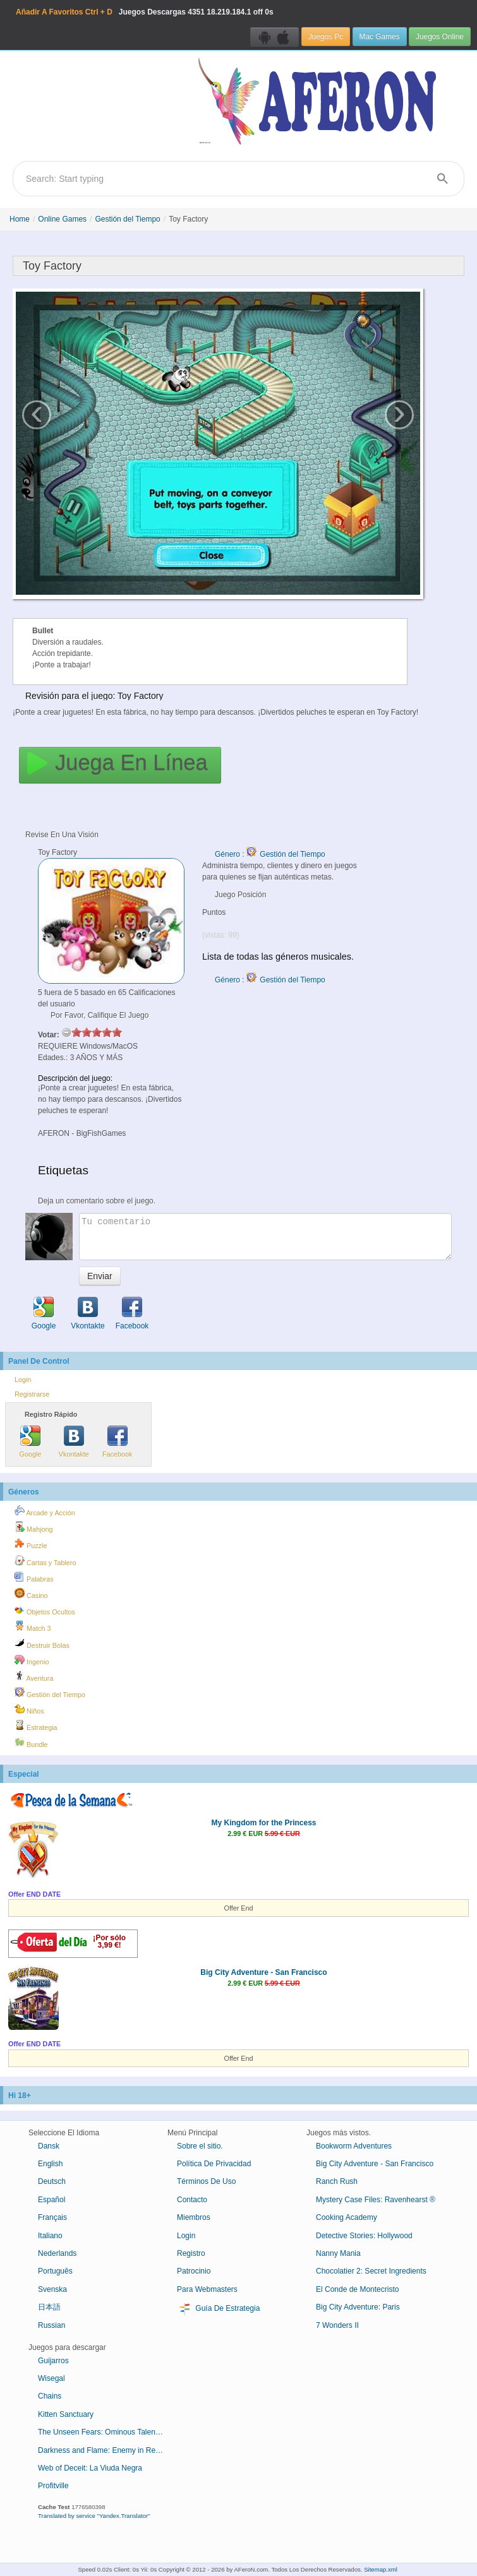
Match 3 (33, 1626)
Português (55, 2271)
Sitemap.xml (380, 2569)
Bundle (31, 1742)
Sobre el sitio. (200, 2146)
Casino (31, 1593)
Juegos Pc (326, 36)
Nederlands (57, 2253)
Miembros (193, 2217)
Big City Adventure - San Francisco (263, 1972)
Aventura (34, 1676)
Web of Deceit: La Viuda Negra (90, 2468)
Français (52, 2217)
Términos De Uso (206, 2181)
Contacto (192, 2199)
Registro (191, 2253)
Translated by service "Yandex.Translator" (94, 2515)
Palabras (34, 1577)
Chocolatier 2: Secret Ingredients (371, 2271)
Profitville (53, 2485)
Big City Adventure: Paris (358, 2307)
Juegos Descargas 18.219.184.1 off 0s (145, 12)
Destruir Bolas (42, 1643)
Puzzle (31, 1543)
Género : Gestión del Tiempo (270, 854)
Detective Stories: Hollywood (364, 2235)
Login (23, 1379)
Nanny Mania (338, 2253)
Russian (51, 2325)
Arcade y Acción (45, 1511)
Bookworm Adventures (354, 2146)
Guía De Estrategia (218, 2309)
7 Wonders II (337, 2325)
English (50, 2163)
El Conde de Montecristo (357, 2289)
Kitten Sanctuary (66, 2414)
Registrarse (32, 1394)
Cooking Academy (346, 2217)
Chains (49, 2396)
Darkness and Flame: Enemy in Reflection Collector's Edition (106, 2450)
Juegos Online (440, 36)
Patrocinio (193, 2271)
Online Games (62, 219)
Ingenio (32, 1660)
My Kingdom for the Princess (263, 1822)
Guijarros (53, 2360)
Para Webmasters (207, 2289)
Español (51, 2199)
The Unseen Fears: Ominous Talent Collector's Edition (106, 2432)
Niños (29, 1709)
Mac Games (379, 36)
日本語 (49, 2307)
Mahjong (33, 1527)
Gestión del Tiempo (127, 219)
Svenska (52, 2289)
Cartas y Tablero (45, 1560)
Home (19, 219)
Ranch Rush (337, 2181)
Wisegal (51, 2378)
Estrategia (36, 1725)
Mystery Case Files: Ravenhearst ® (375, 2199)
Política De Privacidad (214, 2163)
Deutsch (52, 2181)
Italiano (50, 2235)
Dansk (48, 2146)
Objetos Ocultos (45, 1610)
